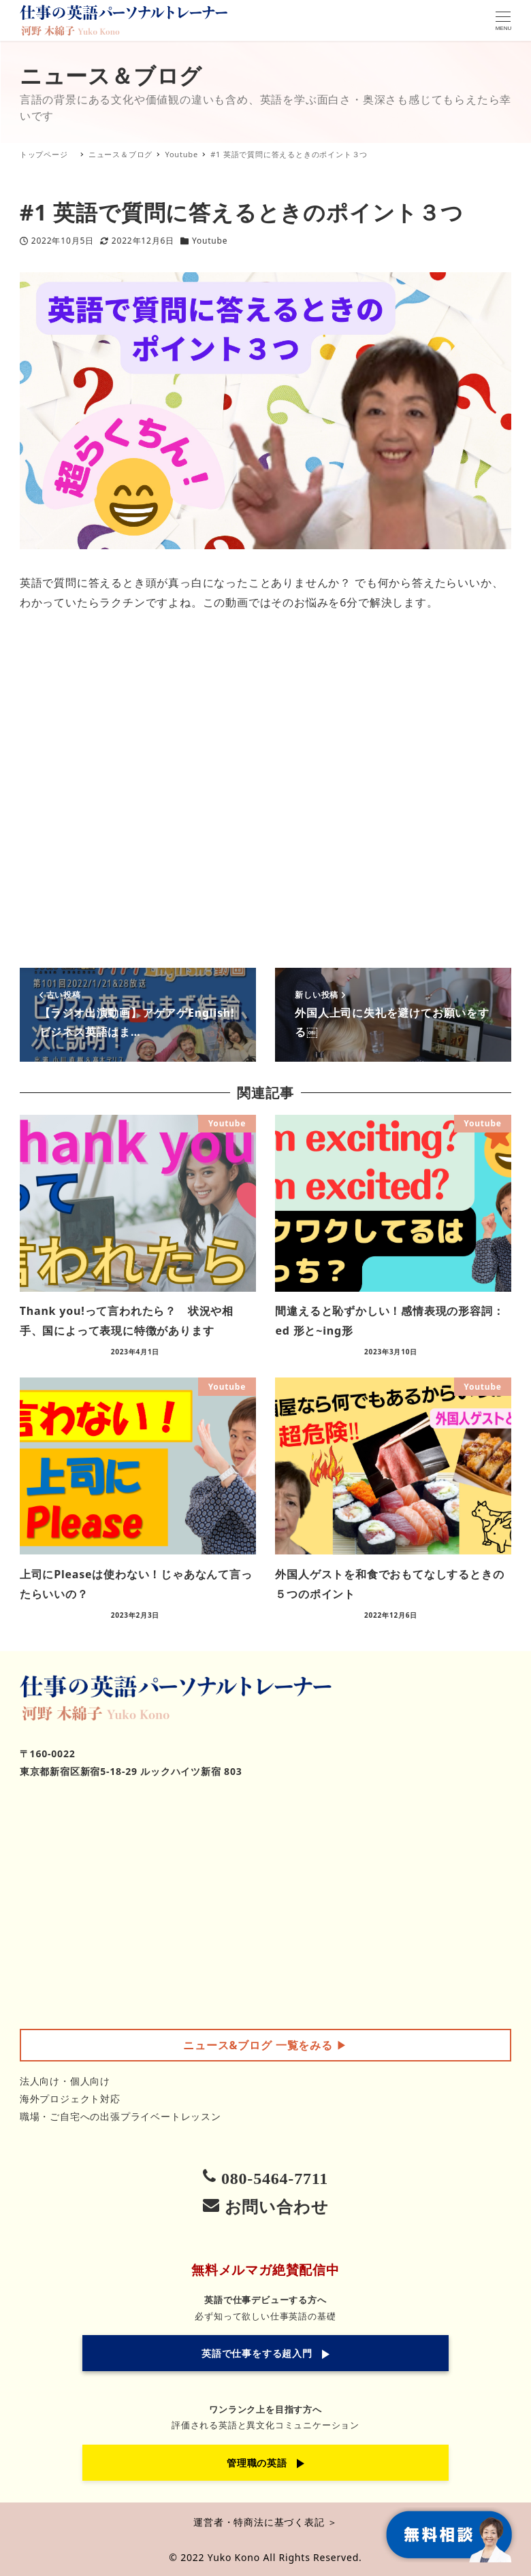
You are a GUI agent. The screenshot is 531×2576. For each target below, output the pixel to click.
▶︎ (265, 2045)
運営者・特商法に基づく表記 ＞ (265, 2521)
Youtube (209, 240)
